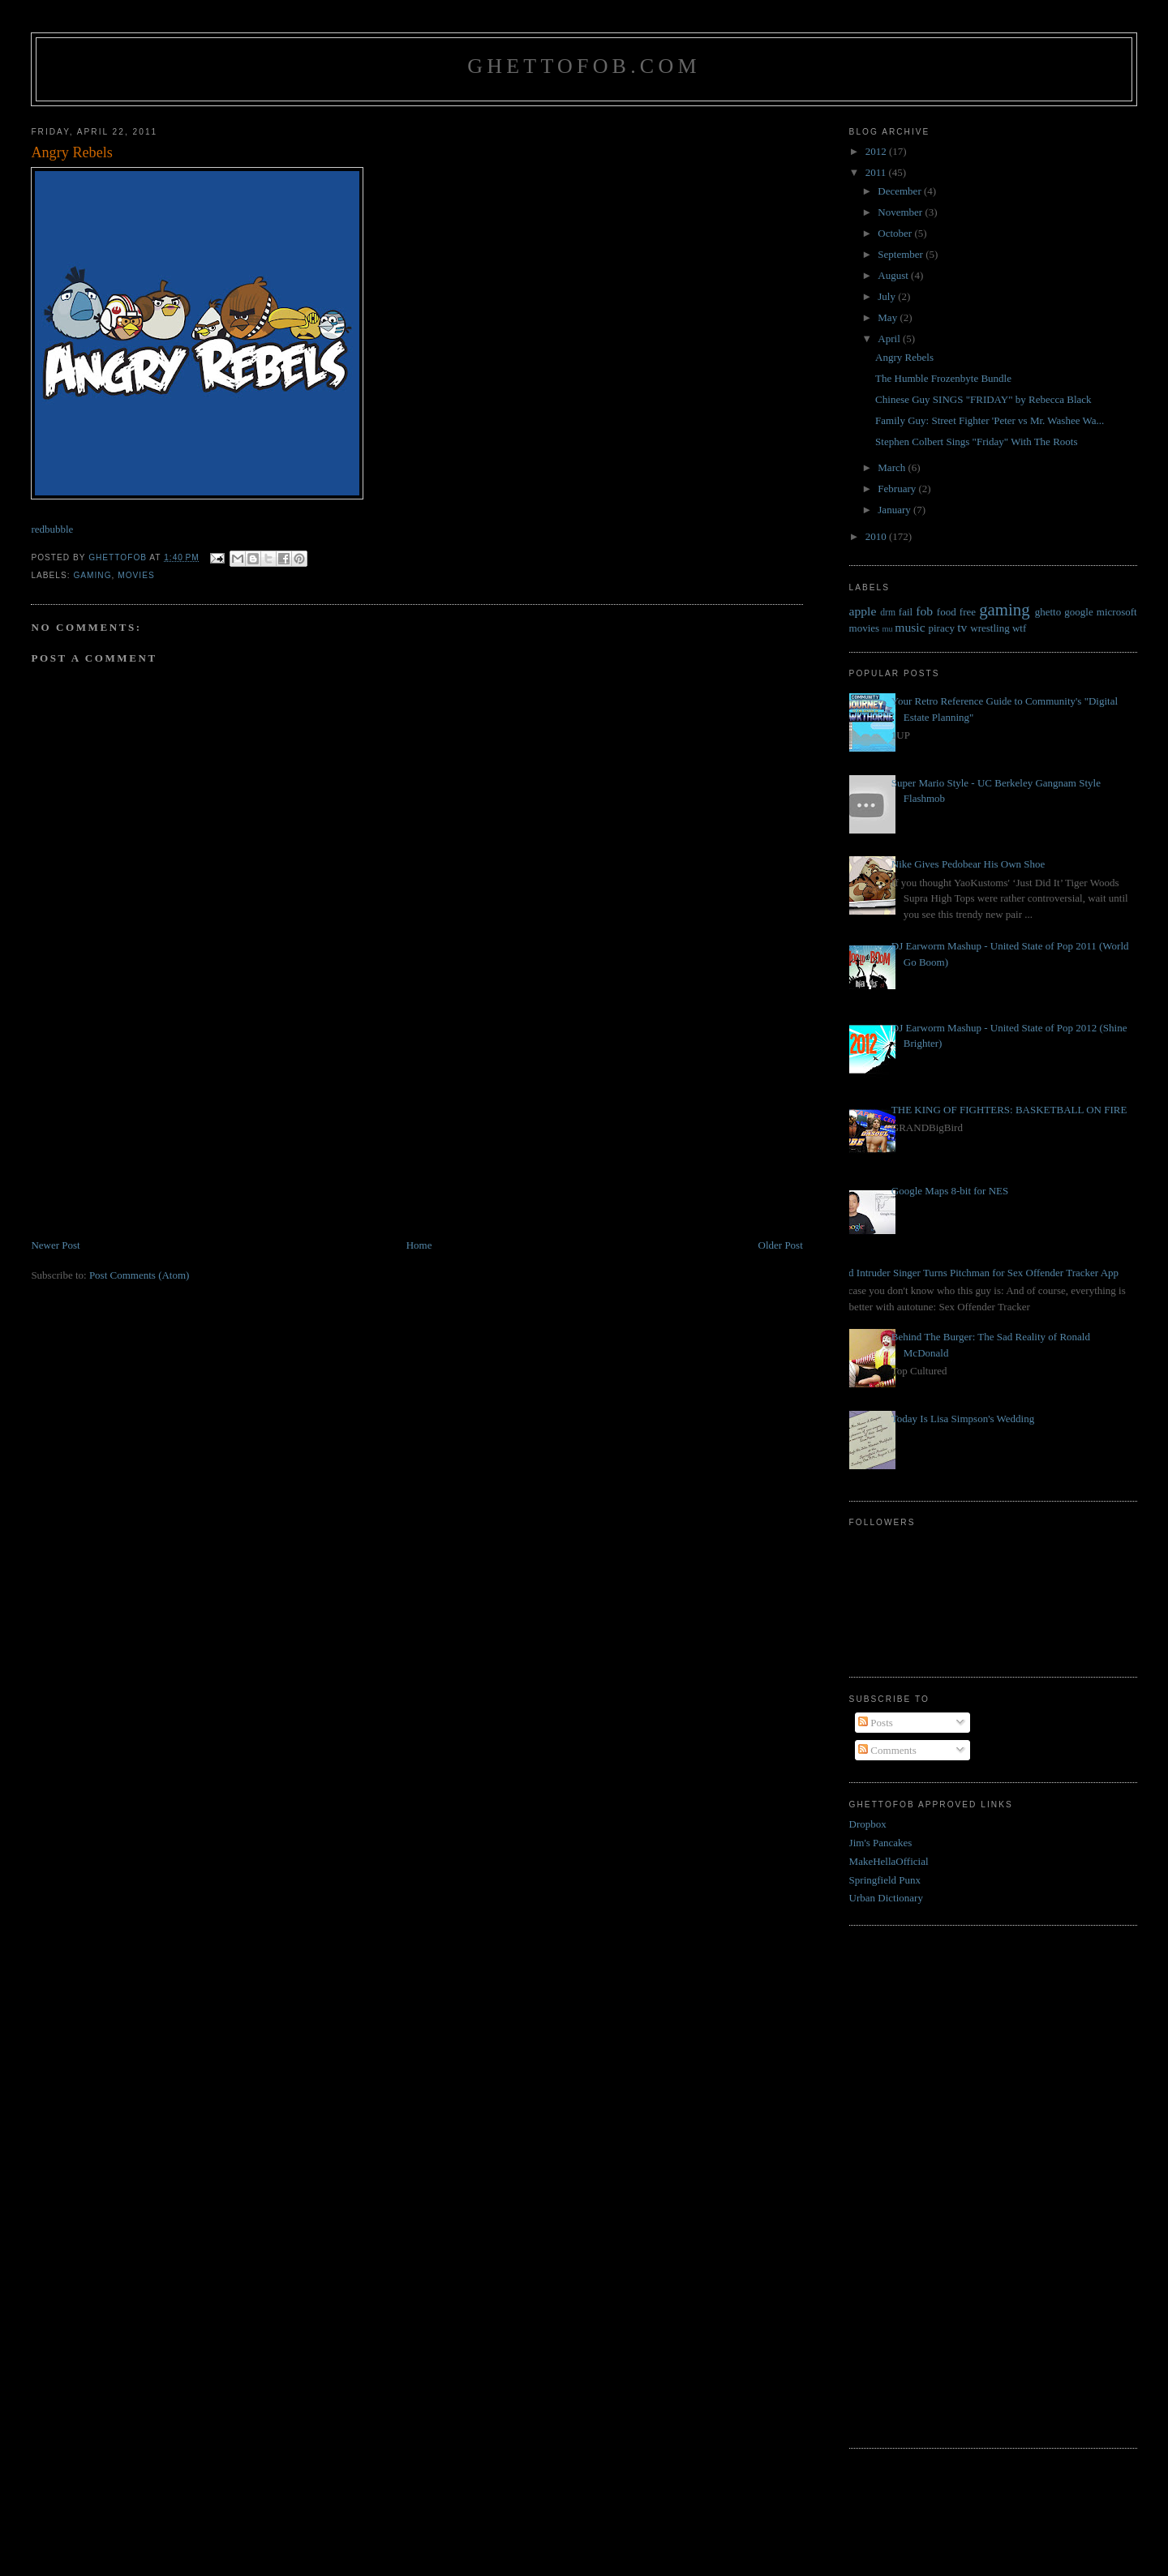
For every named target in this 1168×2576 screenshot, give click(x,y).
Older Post (780, 1245)
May (889, 317)
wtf (1019, 628)
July (888, 296)
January (895, 510)
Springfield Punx (885, 1880)
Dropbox (868, 1824)
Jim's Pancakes (880, 1843)
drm (887, 612)
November (901, 212)
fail (905, 612)
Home (419, 1245)
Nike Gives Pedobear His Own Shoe (968, 864)
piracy (941, 628)
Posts (875, 1723)
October (896, 233)
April (890, 338)
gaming (92, 575)
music (910, 627)
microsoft (1117, 612)
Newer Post (55, 1245)
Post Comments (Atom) (139, 1275)
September (901, 254)
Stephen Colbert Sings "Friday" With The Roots (976, 441)
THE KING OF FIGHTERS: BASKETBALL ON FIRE (1009, 1110)
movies (136, 575)
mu (887, 628)
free (968, 612)
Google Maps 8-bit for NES (949, 1191)
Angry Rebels (904, 357)
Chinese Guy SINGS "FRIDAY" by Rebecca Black (983, 399)
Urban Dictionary (886, 1898)
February (898, 488)
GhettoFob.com (583, 66)
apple (863, 611)
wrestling (989, 628)
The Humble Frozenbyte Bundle (943, 378)
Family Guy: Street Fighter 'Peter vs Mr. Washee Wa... (989, 420)
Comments (887, 1750)
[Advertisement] (152, 1123)
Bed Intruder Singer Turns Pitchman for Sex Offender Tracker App (978, 1273)
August (894, 275)
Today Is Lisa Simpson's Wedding (962, 1418)
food (946, 612)
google (1078, 612)
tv (962, 627)
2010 (877, 536)
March (893, 467)
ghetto (1048, 612)
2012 (877, 151)
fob (924, 611)
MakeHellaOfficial (889, 1861)
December (901, 191)
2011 (877, 172)
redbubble (52, 529)
